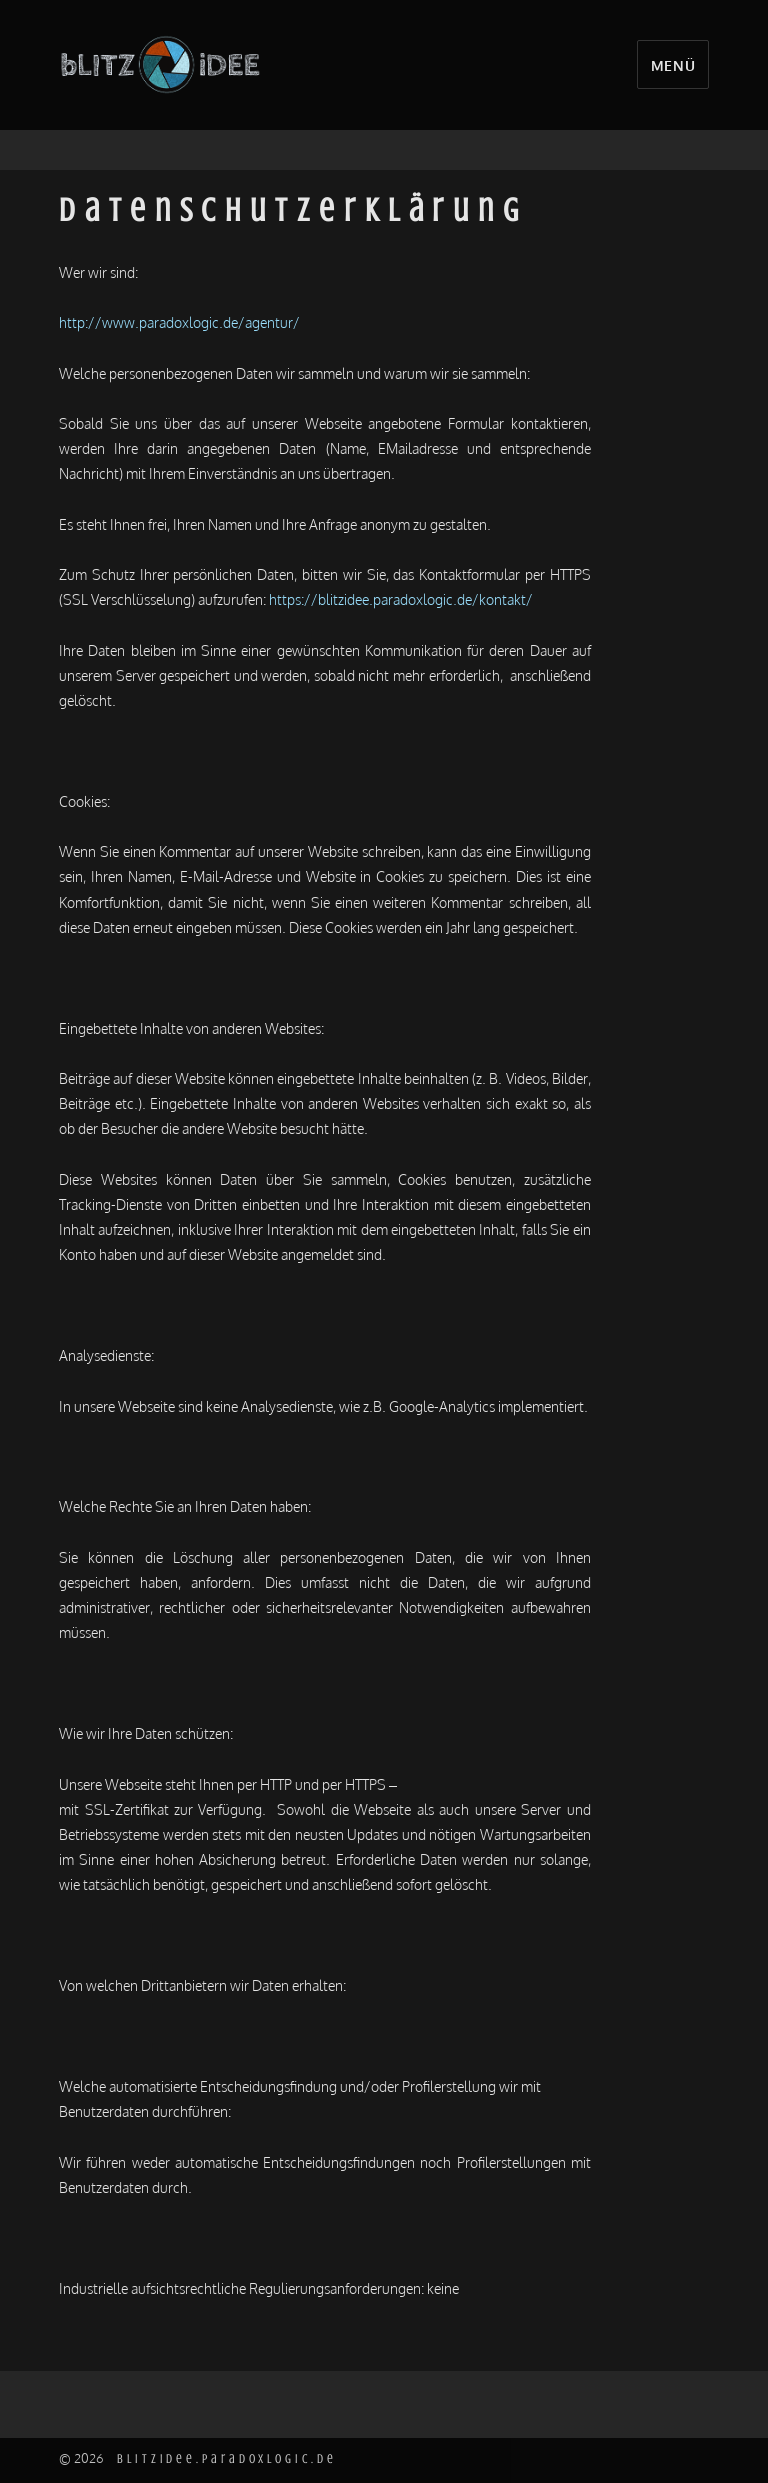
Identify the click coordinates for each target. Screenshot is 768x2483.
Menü (673, 65)
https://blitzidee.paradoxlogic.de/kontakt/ (401, 599)
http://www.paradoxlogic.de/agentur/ (179, 322)
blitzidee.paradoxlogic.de (227, 2458)
